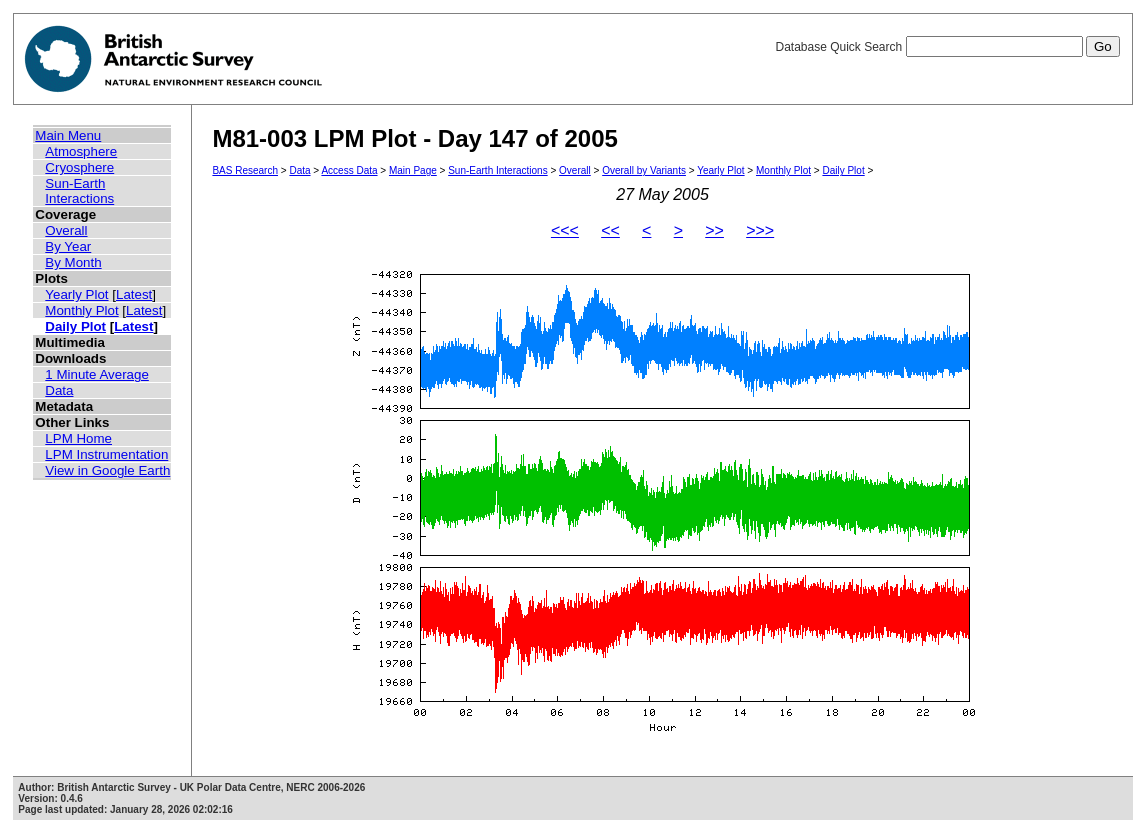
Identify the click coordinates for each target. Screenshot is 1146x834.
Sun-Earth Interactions (79, 191)
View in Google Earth (107, 470)
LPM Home (78, 438)
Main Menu (68, 135)
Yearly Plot (76, 294)
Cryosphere (79, 167)
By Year (68, 246)
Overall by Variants (644, 170)
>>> (760, 230)
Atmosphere (81, 151)
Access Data (349, 170)
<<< (565, 230)
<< (610, 230)
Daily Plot (75, 326)
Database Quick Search (947, 47)
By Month (73, 262)
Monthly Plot (81, 310)
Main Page (413, 170)
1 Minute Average (97, 374)
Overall (66, 230)
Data (59, 390)
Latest (134, 294)
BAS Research (245, 170)
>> (714, 230)
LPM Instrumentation (106, 454)
